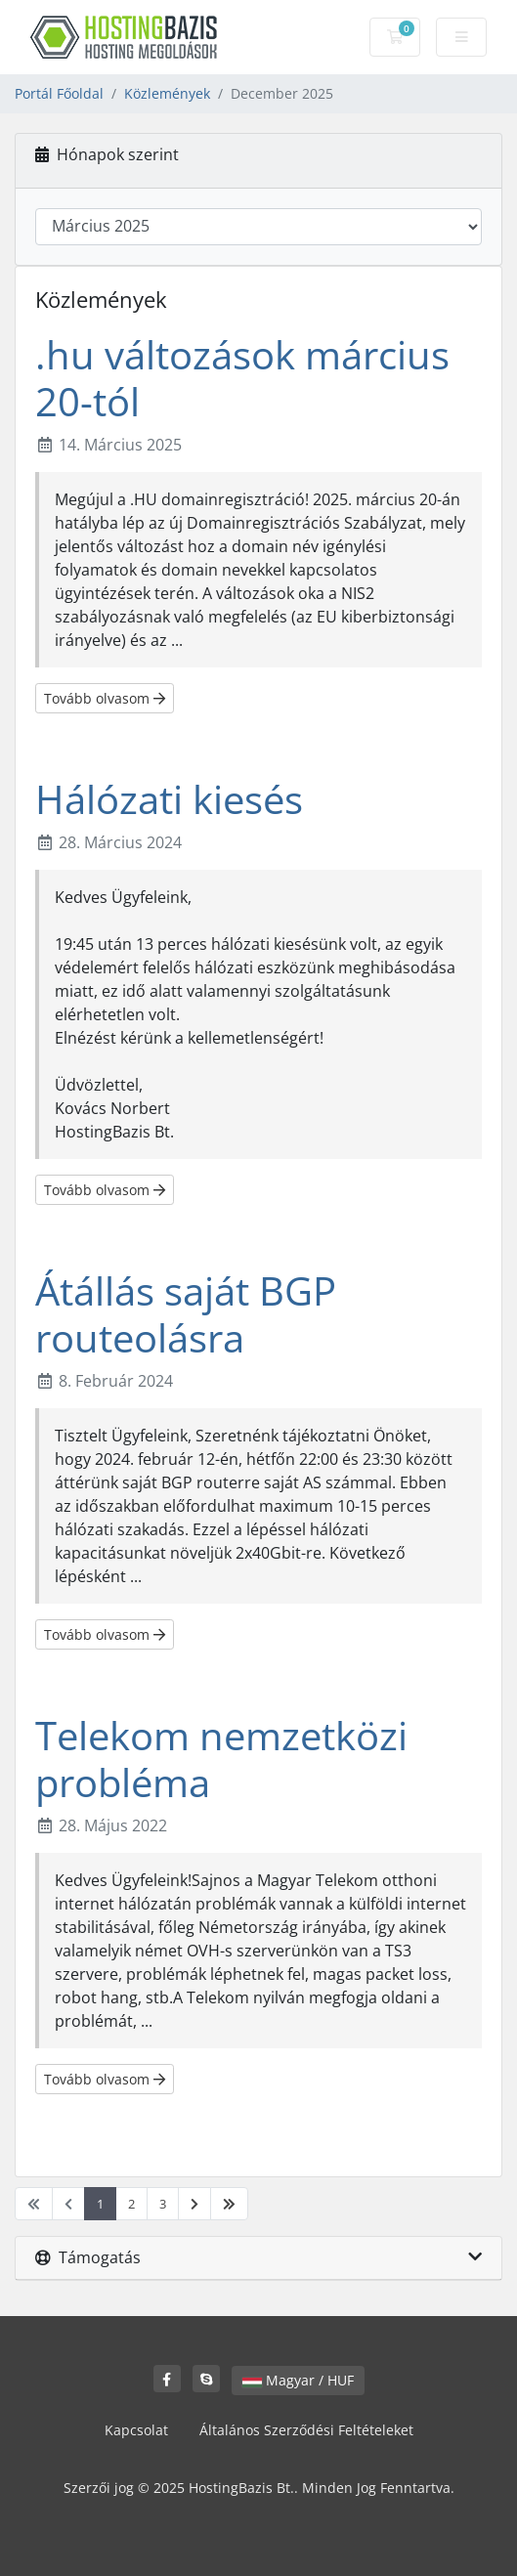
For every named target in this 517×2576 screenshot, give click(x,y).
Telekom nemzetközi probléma (221, 1758)
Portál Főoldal (59, 93)
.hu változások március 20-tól (242, 377)
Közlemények (167, 93)
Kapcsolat (136, 2430)
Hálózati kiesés (169, 799)
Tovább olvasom (104, 698)
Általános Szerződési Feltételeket (306, 2430)
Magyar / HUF (298, 2380)
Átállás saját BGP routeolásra (185, 1314)
